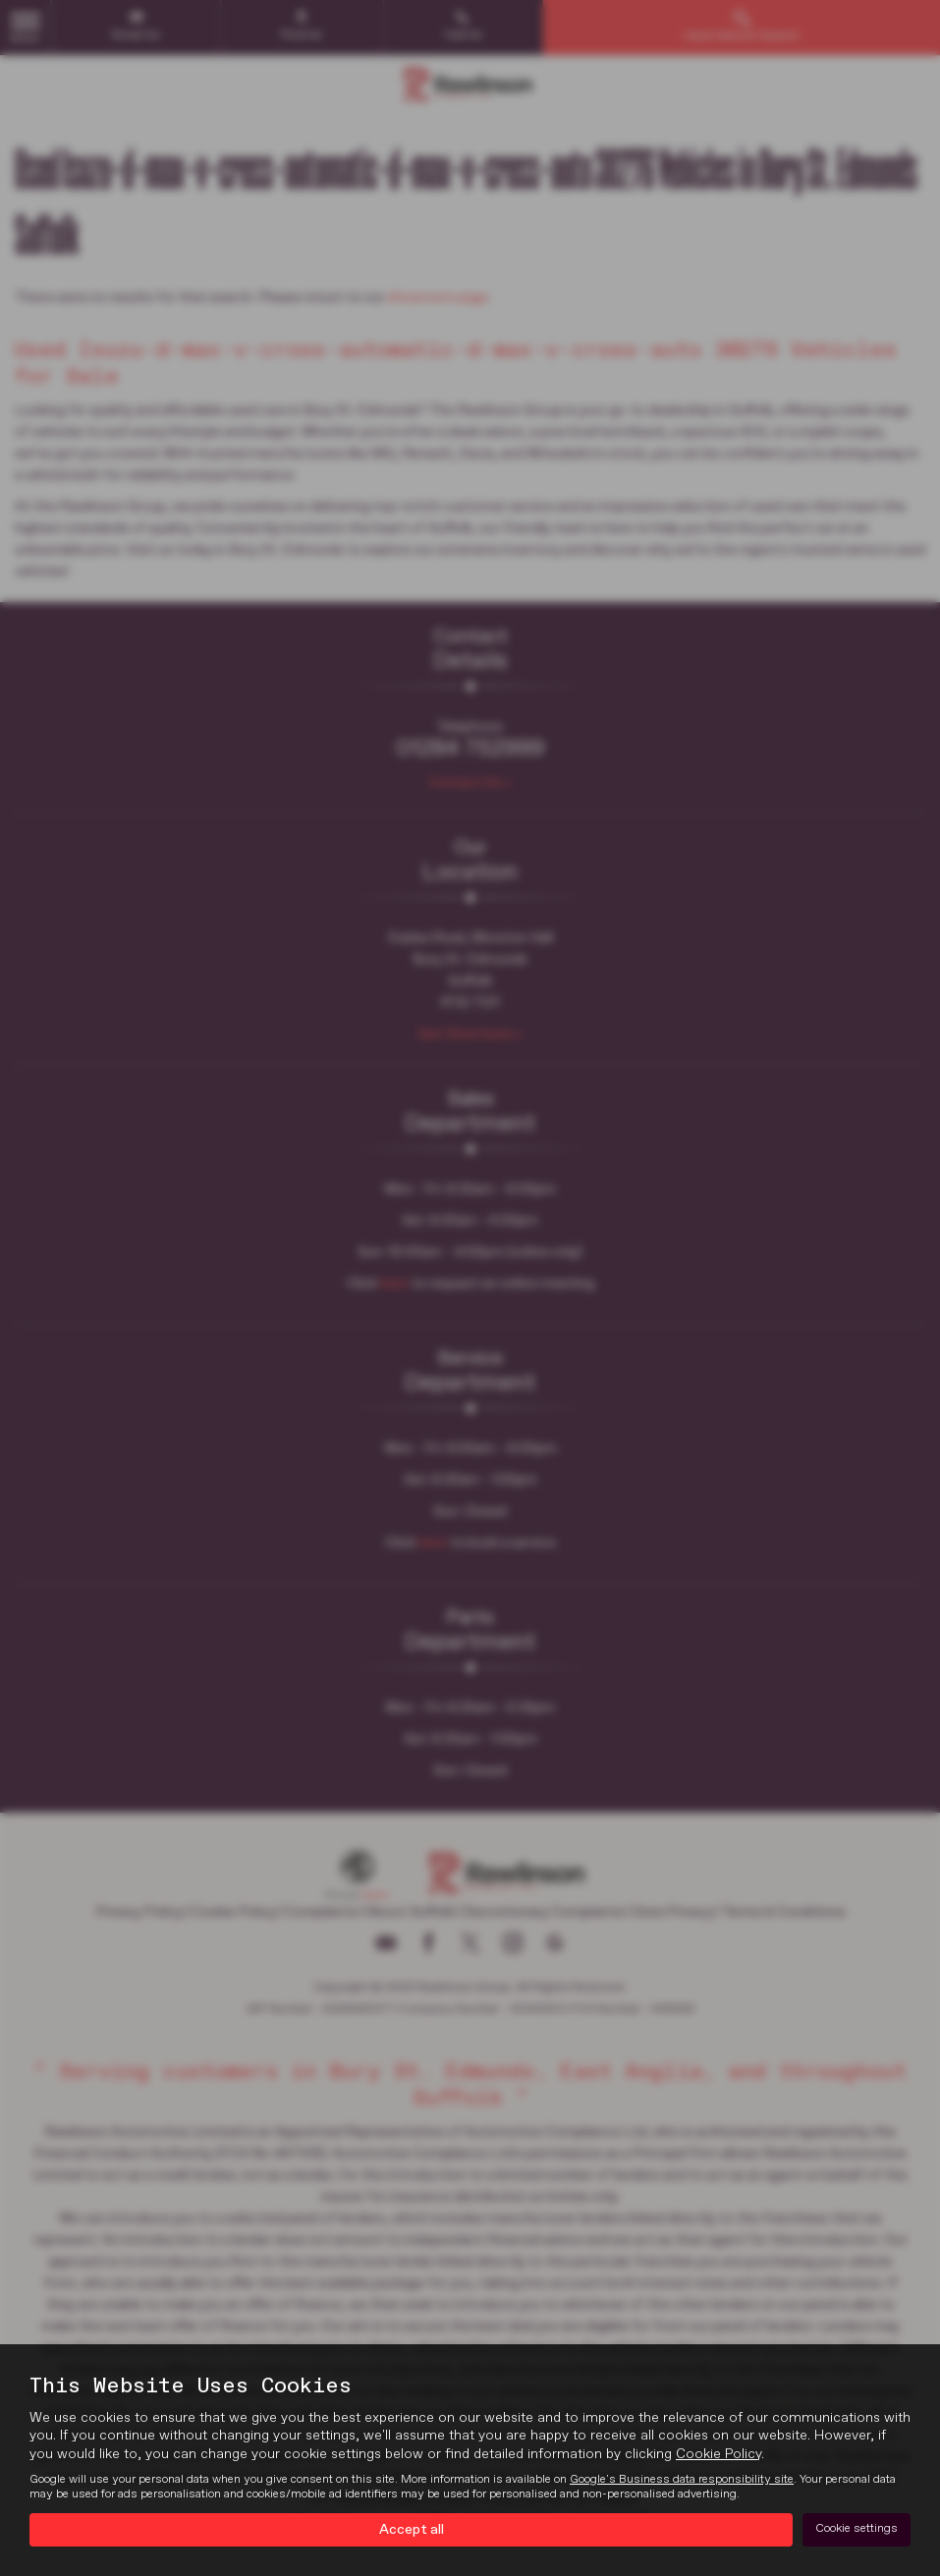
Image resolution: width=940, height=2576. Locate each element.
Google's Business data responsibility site (682, 2477)
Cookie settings (856, 2528)
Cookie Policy (718, 2451)
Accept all (411, 2528)
